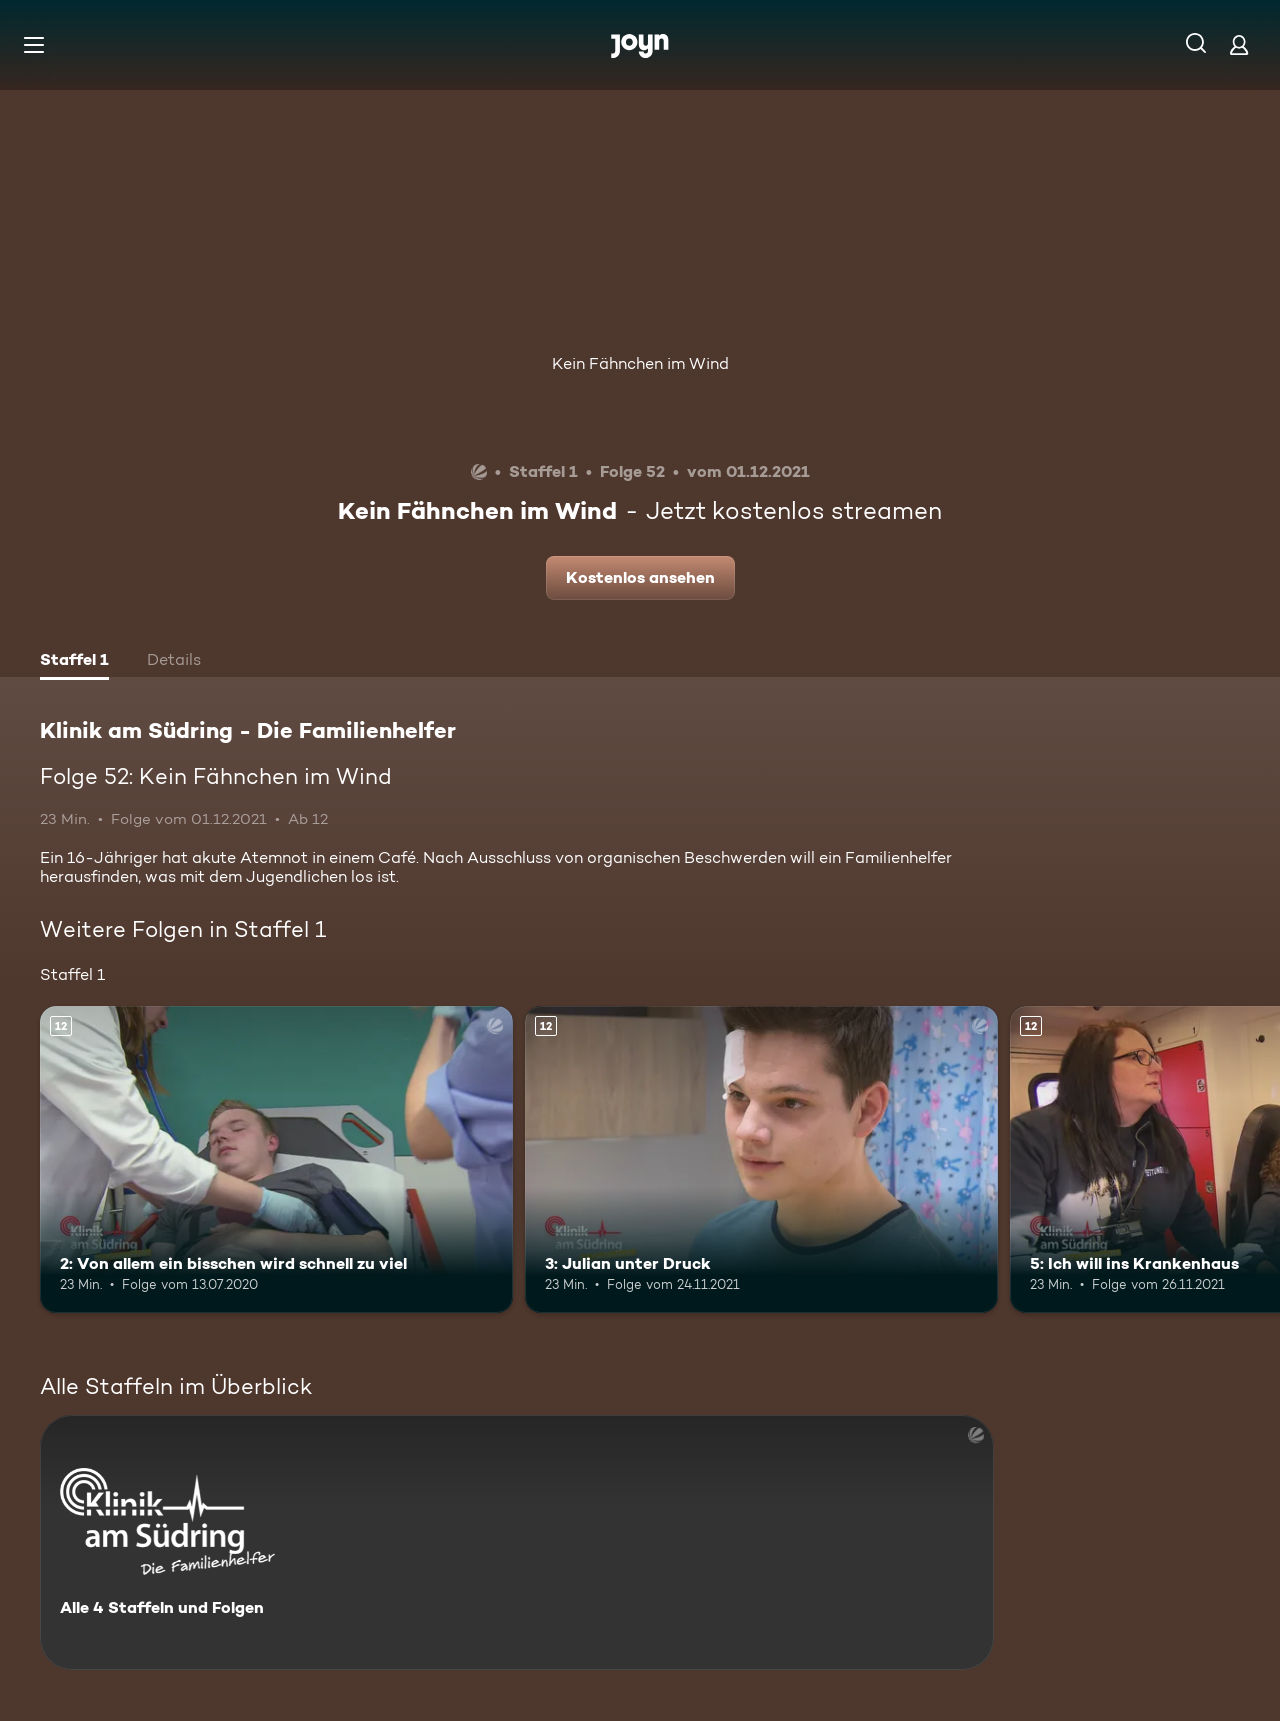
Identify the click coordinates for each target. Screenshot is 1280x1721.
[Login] (1239, 44)
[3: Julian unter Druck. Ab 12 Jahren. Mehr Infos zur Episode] (761, 1159)
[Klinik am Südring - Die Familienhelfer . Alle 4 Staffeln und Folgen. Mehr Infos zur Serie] (517, 1542)
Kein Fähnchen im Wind (640, 363)
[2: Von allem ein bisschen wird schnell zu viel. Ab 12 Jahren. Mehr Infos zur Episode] (276, 1159)
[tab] (74, 662)
